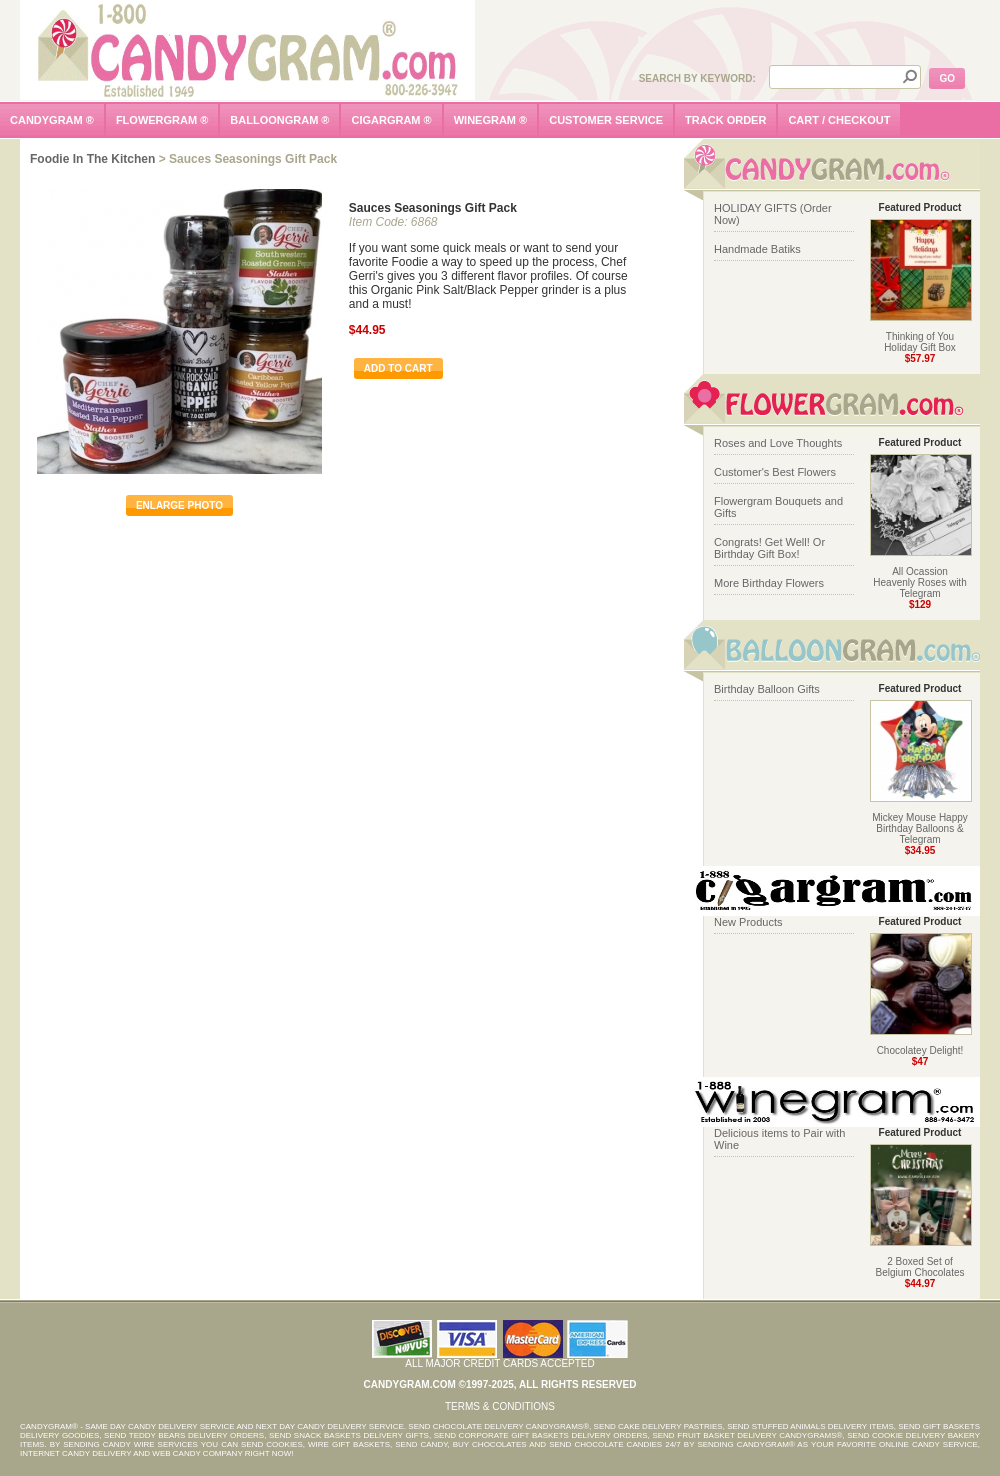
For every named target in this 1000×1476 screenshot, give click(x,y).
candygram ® (52, 120)
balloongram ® (279, 120)
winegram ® (491, 120)
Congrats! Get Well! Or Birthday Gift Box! (769, 548)
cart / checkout (839, 120)
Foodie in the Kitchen (92, 159)
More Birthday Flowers (769, 583)
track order (725, 120)
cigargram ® (391, 120)
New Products (748, 922)
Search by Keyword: (697, 78)
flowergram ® (162, 120)
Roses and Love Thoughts (778, 443)
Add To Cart (398, 368)
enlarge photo (179, 505)
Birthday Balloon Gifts (767, 689)
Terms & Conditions (500, 1406)
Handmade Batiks (757, 249)
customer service (606, 120)
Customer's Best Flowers (775, 472)
